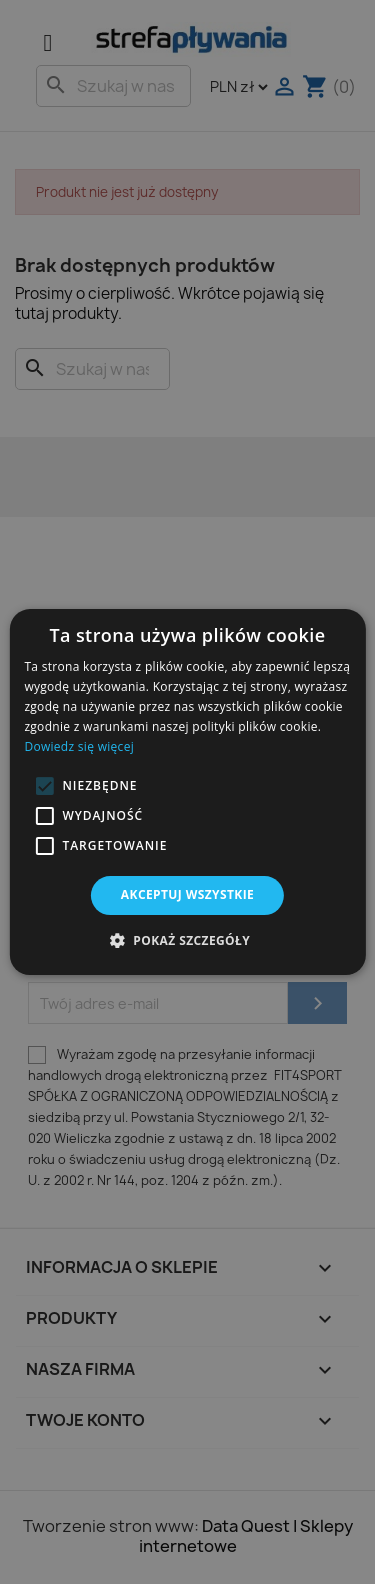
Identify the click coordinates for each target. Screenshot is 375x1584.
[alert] (187, 792)
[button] (44, 786)
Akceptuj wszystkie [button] (187, 894)
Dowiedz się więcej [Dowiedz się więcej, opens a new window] (79, 746)
